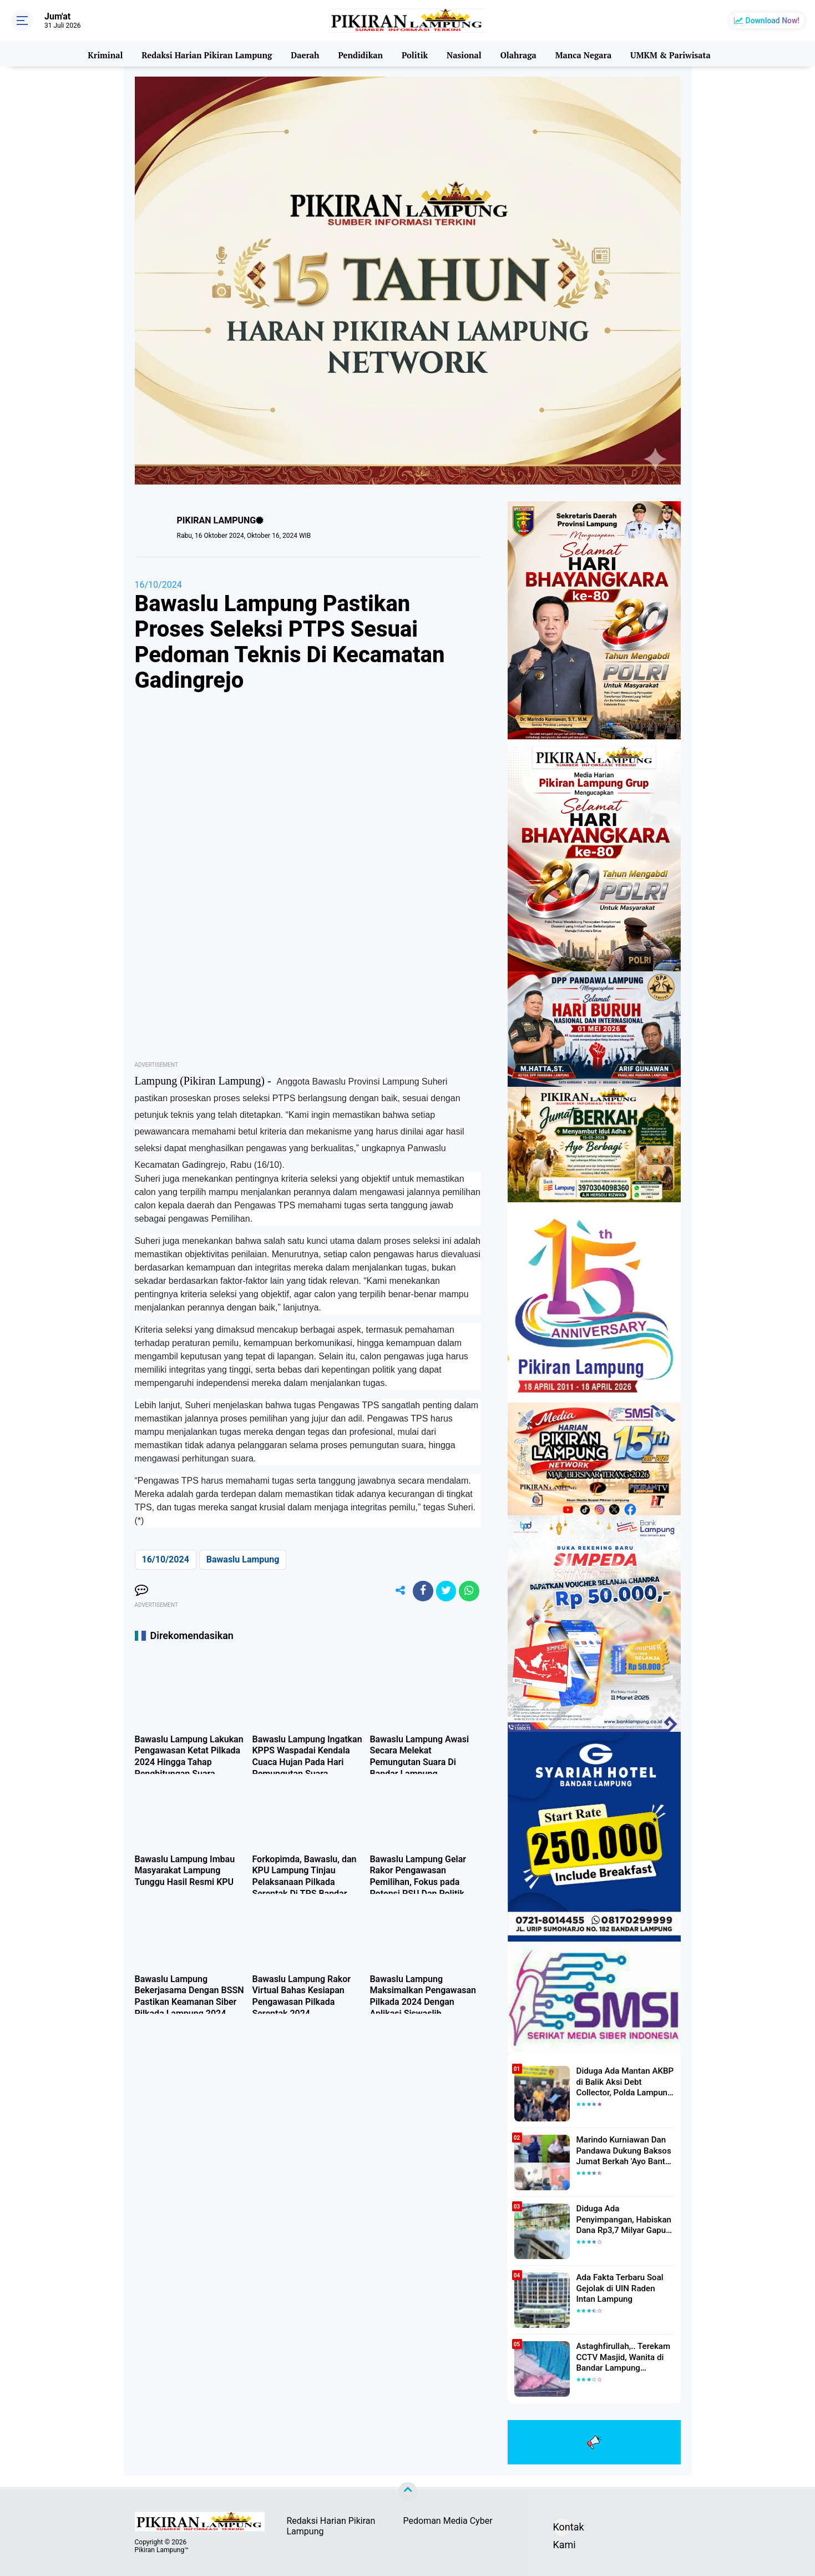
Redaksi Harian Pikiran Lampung (207, 54)
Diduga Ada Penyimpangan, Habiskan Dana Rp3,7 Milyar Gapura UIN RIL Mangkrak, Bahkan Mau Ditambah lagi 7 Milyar (625, 2219)
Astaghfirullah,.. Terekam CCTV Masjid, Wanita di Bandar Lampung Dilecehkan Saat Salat (620, 2357)
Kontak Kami (562, 2528)
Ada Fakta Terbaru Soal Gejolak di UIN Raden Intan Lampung (622, 2287)
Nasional (463, 54)
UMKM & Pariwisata (669, 54)
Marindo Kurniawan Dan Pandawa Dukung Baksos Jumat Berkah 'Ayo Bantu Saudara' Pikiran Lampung (621, 2150)
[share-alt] (393, 1592)
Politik (414, 54)
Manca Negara (582, 54)
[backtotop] (407, 2491)
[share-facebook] (418, 1592)
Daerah (305, 54)
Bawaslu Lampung (243, 1559)
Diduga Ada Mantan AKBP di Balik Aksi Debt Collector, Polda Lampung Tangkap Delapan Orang (623, 2081)
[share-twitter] (443, 1592)
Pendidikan (360, 54)
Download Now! (772, 20)
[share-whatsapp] (468, 1592)
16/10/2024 (158, 584)
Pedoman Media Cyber (448, 2520)
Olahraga (517, 54)
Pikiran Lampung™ (162, 2550)
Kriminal (106, 54)
